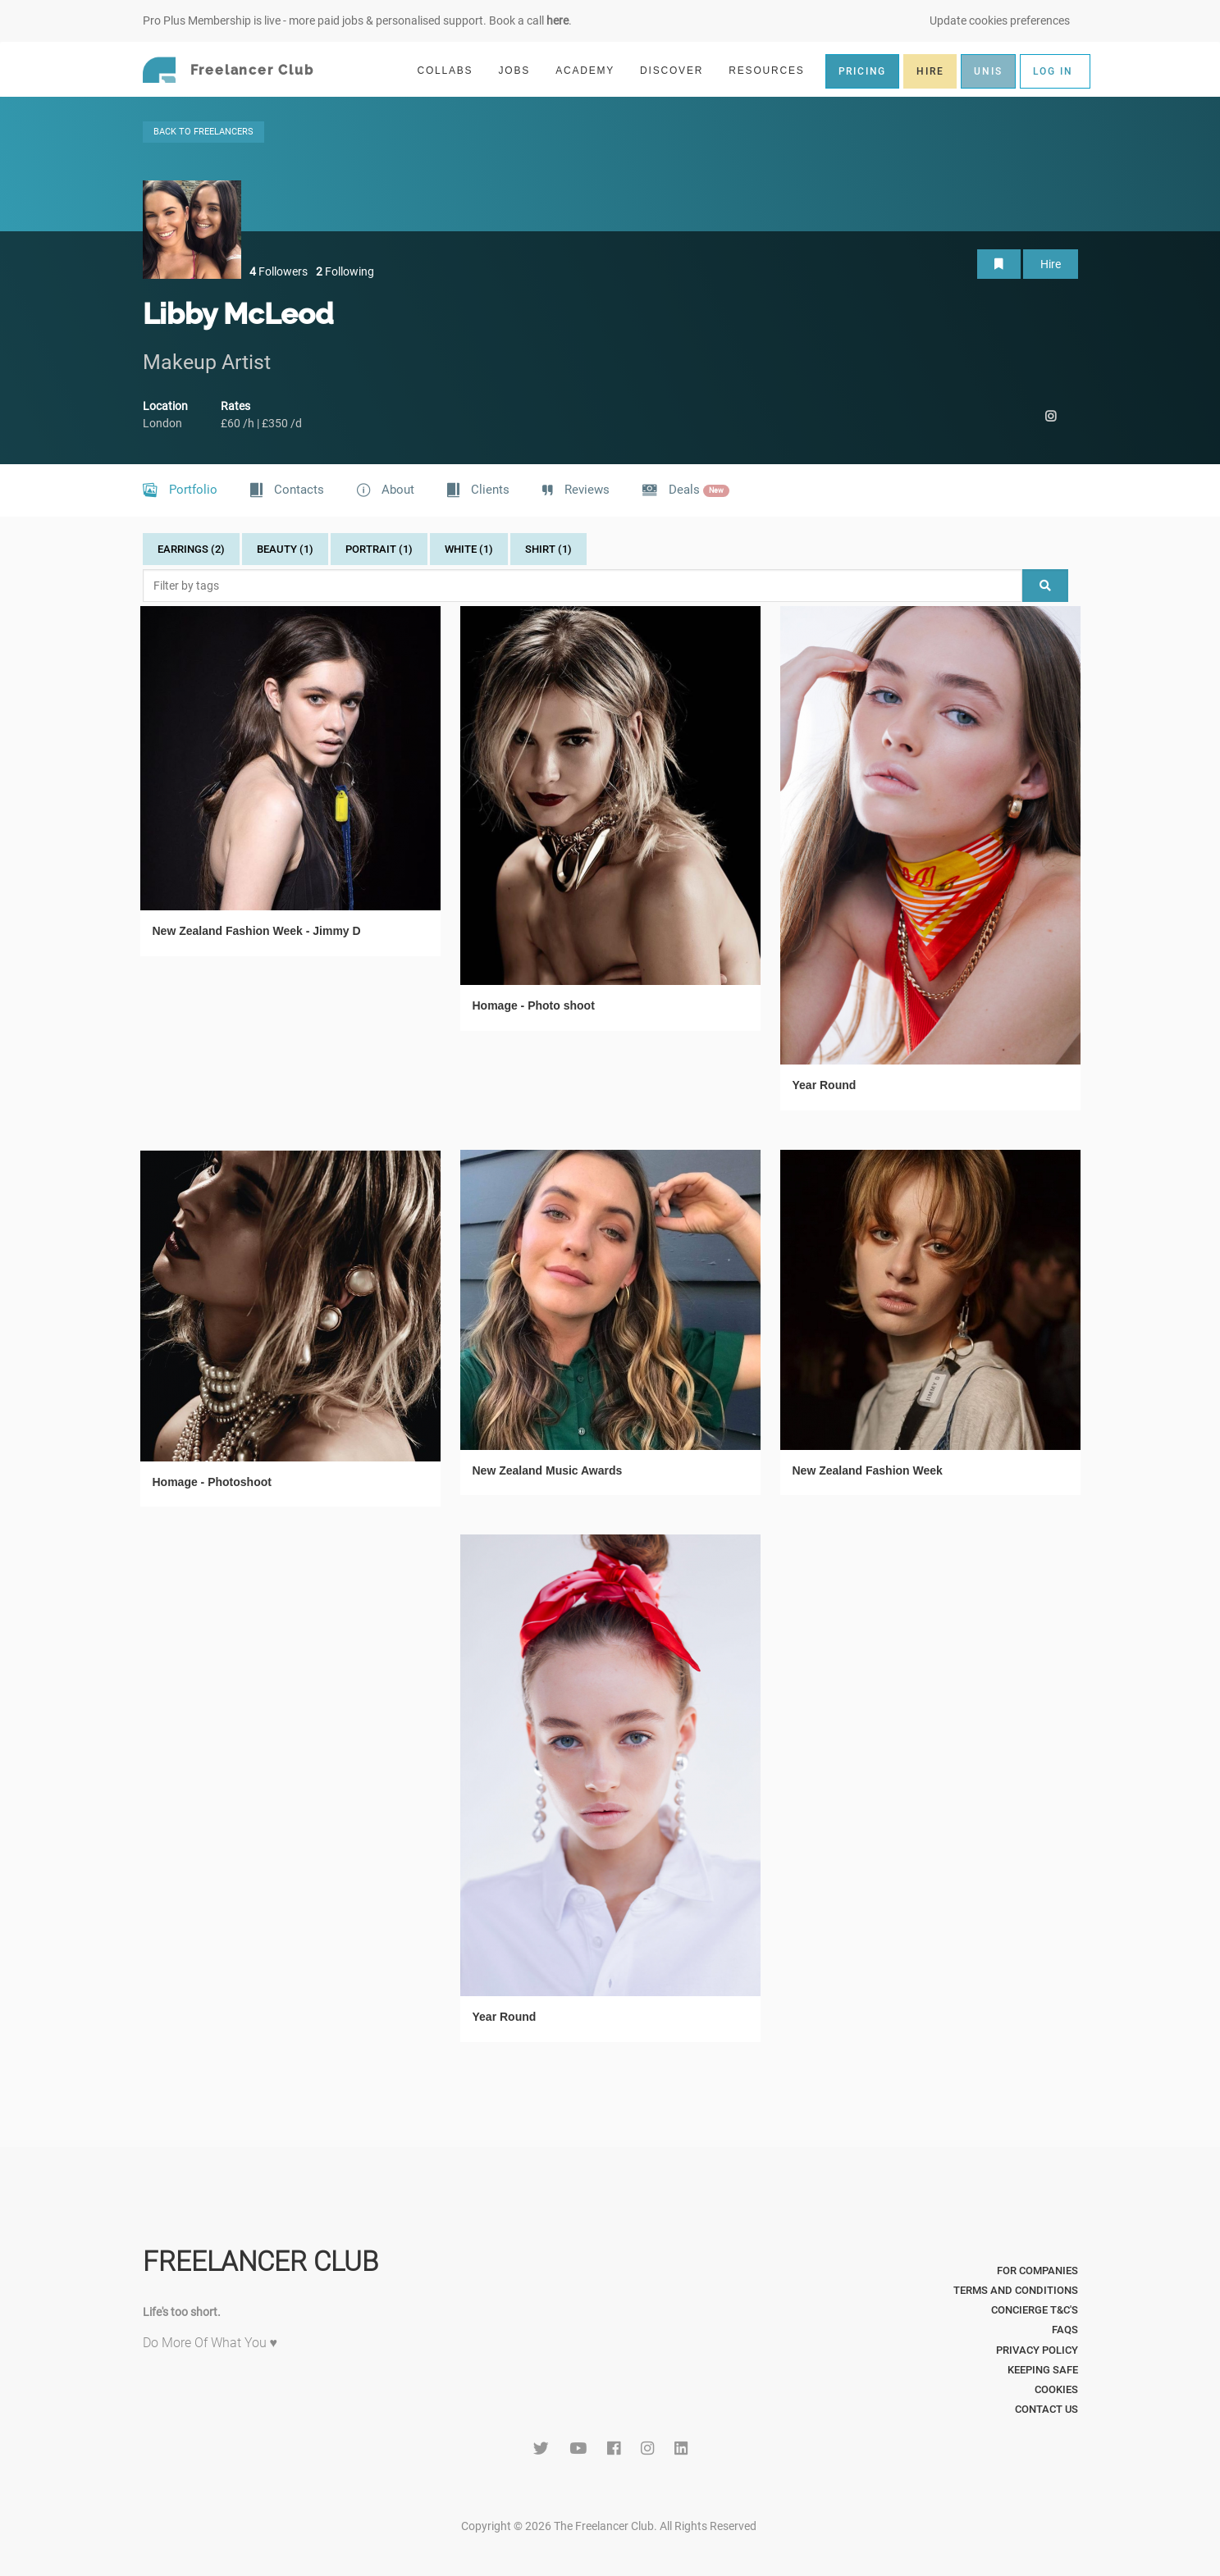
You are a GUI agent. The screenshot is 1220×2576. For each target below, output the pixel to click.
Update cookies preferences (1000, 20)
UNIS (988, 71)
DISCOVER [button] (678, 70)
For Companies (1037, 2270)
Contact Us (1046, 2409)
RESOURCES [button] (773, 70)
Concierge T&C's (1034, 2310)
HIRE (930, 71)
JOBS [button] (522, 70)
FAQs (1065, 2329)
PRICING (862, 71)
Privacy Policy (1037, 2350)
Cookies (1056, 2389)
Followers (278, 271)
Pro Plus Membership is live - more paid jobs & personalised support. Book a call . (357, 20)
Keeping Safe (1043, 2370)
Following (345, 271)
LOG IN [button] (1053, 71)
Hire (1050, 264)
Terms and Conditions (1015, 2290)
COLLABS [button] (452, 70)
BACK (203, 131)
